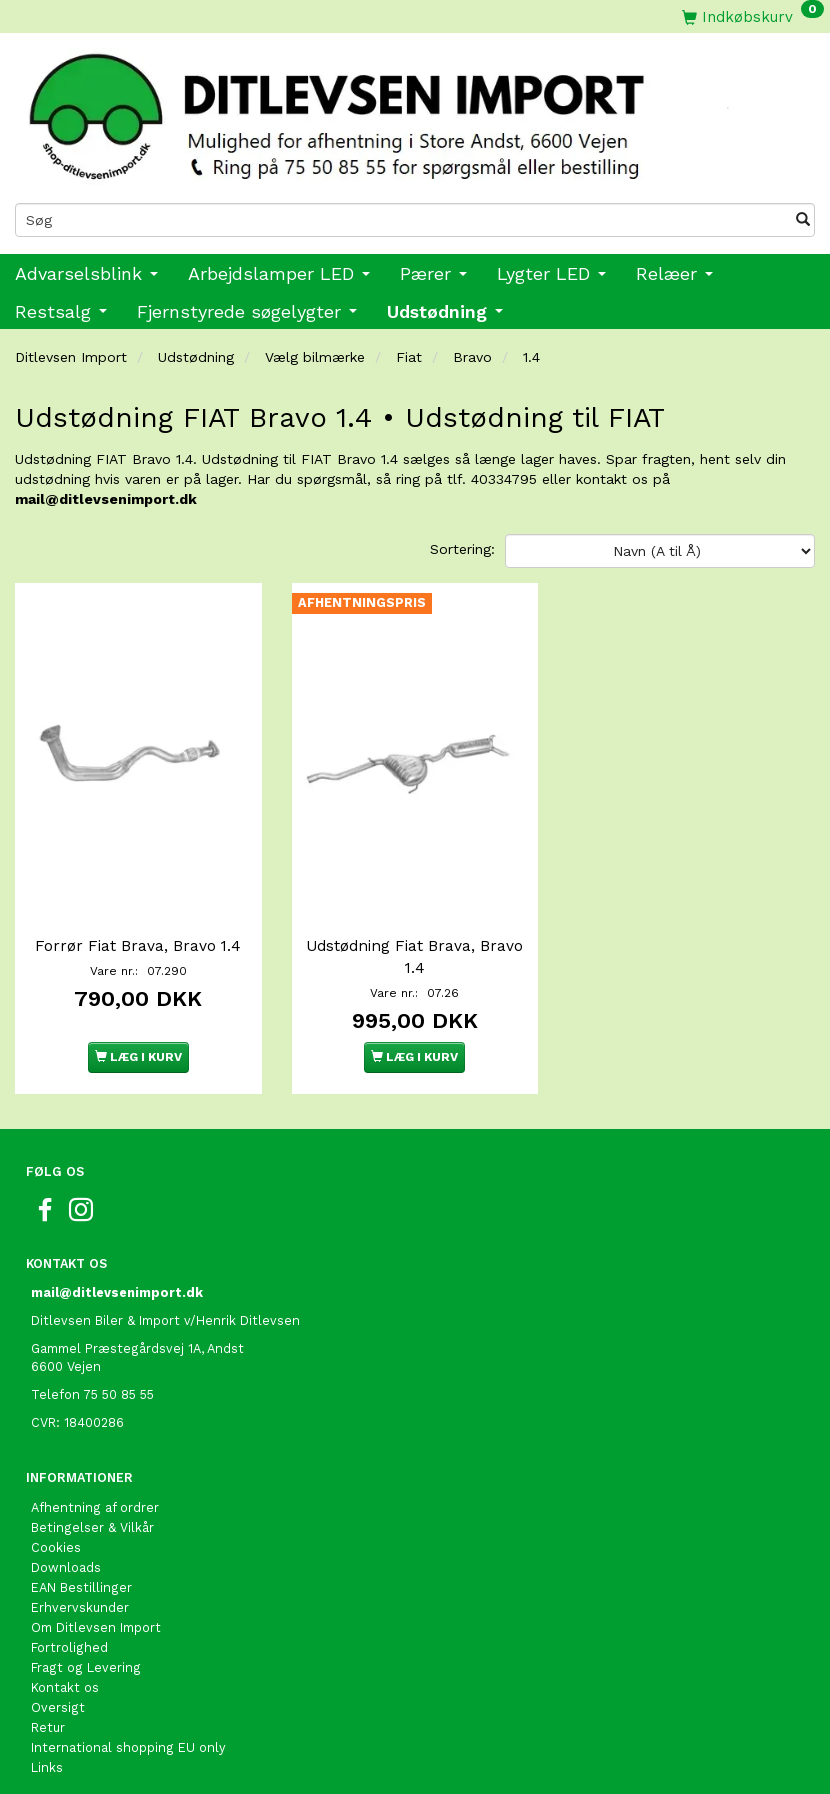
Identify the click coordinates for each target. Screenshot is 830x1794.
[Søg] (803, 220)
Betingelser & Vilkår (92, 1517)
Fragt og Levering (86, 1657)
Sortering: (462, 549)
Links (47, 1757)
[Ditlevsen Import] (415, 111)
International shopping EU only (128, 1737)
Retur (48, 1717)
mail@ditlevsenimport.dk (106, 499)
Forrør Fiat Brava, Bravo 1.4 (138, 936)
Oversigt (58, 1697)
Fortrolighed (69, 1637)
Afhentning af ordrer (95, 1497)
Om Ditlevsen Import (96, 1617)
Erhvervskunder (80, 1597)
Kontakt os (65, 1677)
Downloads (66, 1557)
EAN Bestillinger (81, 1577)
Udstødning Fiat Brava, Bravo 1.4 (414, 947)
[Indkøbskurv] (753, 16)
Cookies (56, 1537)
